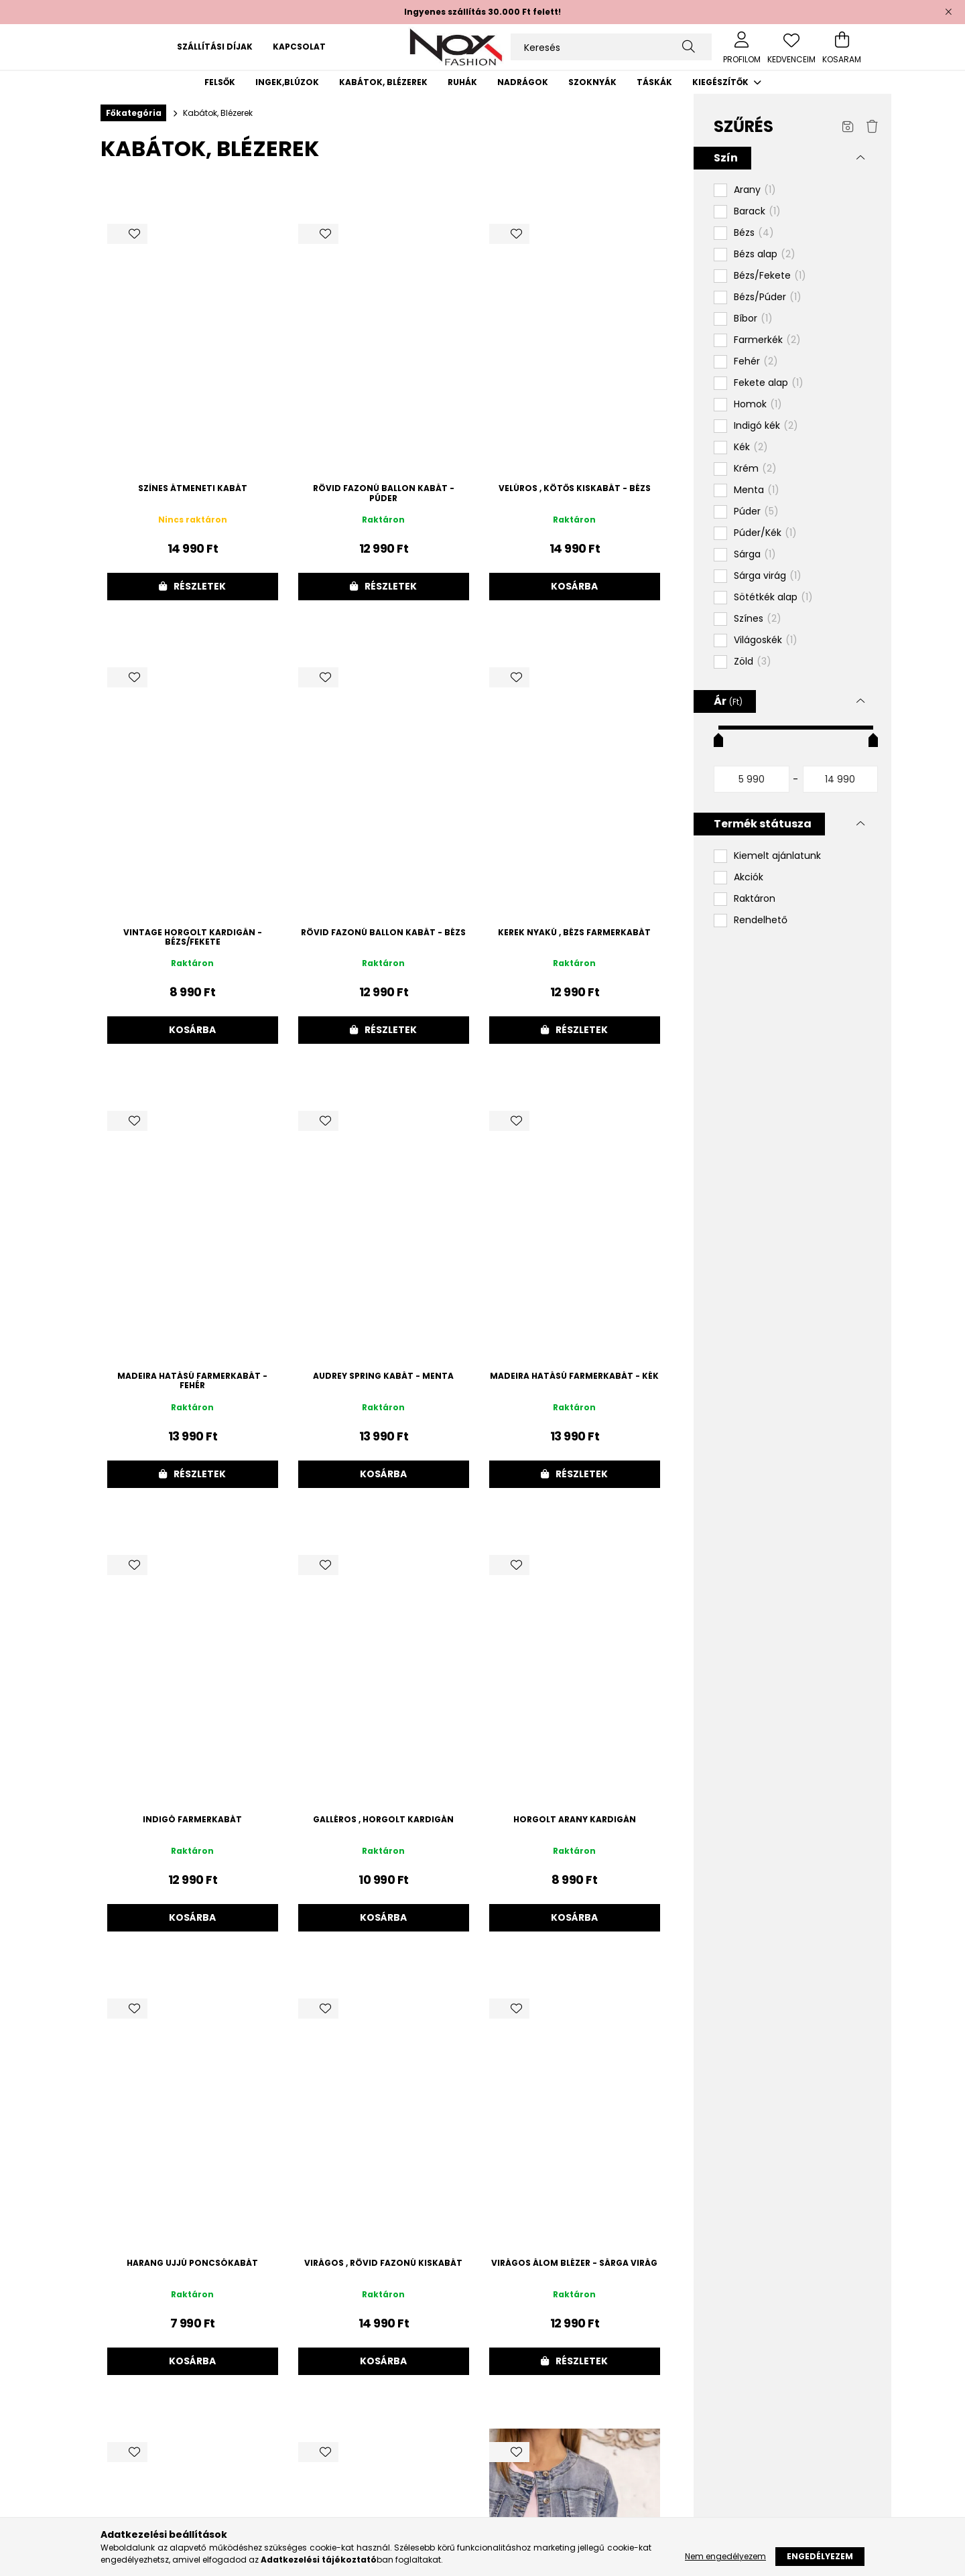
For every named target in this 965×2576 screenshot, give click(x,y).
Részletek (200, 586)
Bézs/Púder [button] (767, 297)
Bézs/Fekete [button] (770, 276)
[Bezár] (948, 12)
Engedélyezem (820, 2556)
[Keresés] (611, 46)
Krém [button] (755, 469)
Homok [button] (758, 404)
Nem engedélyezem (725, 2556)
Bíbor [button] (753, 319)
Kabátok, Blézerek (383, 82)
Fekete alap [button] (768, 383)
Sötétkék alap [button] (773, 597)
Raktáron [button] (754, 898)
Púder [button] (756, 512)
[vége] (841, 779)
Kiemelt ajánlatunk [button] (777, 856)
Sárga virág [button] (767, 576)
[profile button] (742, 46)
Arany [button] (755, 190)
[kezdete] (751, 779)
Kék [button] (751, 447)
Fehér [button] (756, 361)
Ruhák (462, 82)
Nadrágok (522, 82)
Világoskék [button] (765, 640)
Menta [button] (756, 490)
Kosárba (574, 586)
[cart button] (841, 46)
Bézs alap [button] (764, 254)
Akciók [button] (748, 877)
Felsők (219, 82)
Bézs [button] (754, 233)
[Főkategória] (133, 113)
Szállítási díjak (215, 46)
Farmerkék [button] (767, 340)
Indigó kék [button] (766, 426)
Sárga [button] (755, 554)
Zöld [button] (752, 662)
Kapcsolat (299, 46)
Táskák (654, 82)
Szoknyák (592, 82)
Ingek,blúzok (287, 82)
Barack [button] (757, 211)
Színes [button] (757, 619)
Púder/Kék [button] (765, 533)
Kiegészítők (721, 82)
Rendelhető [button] (760, 920)
